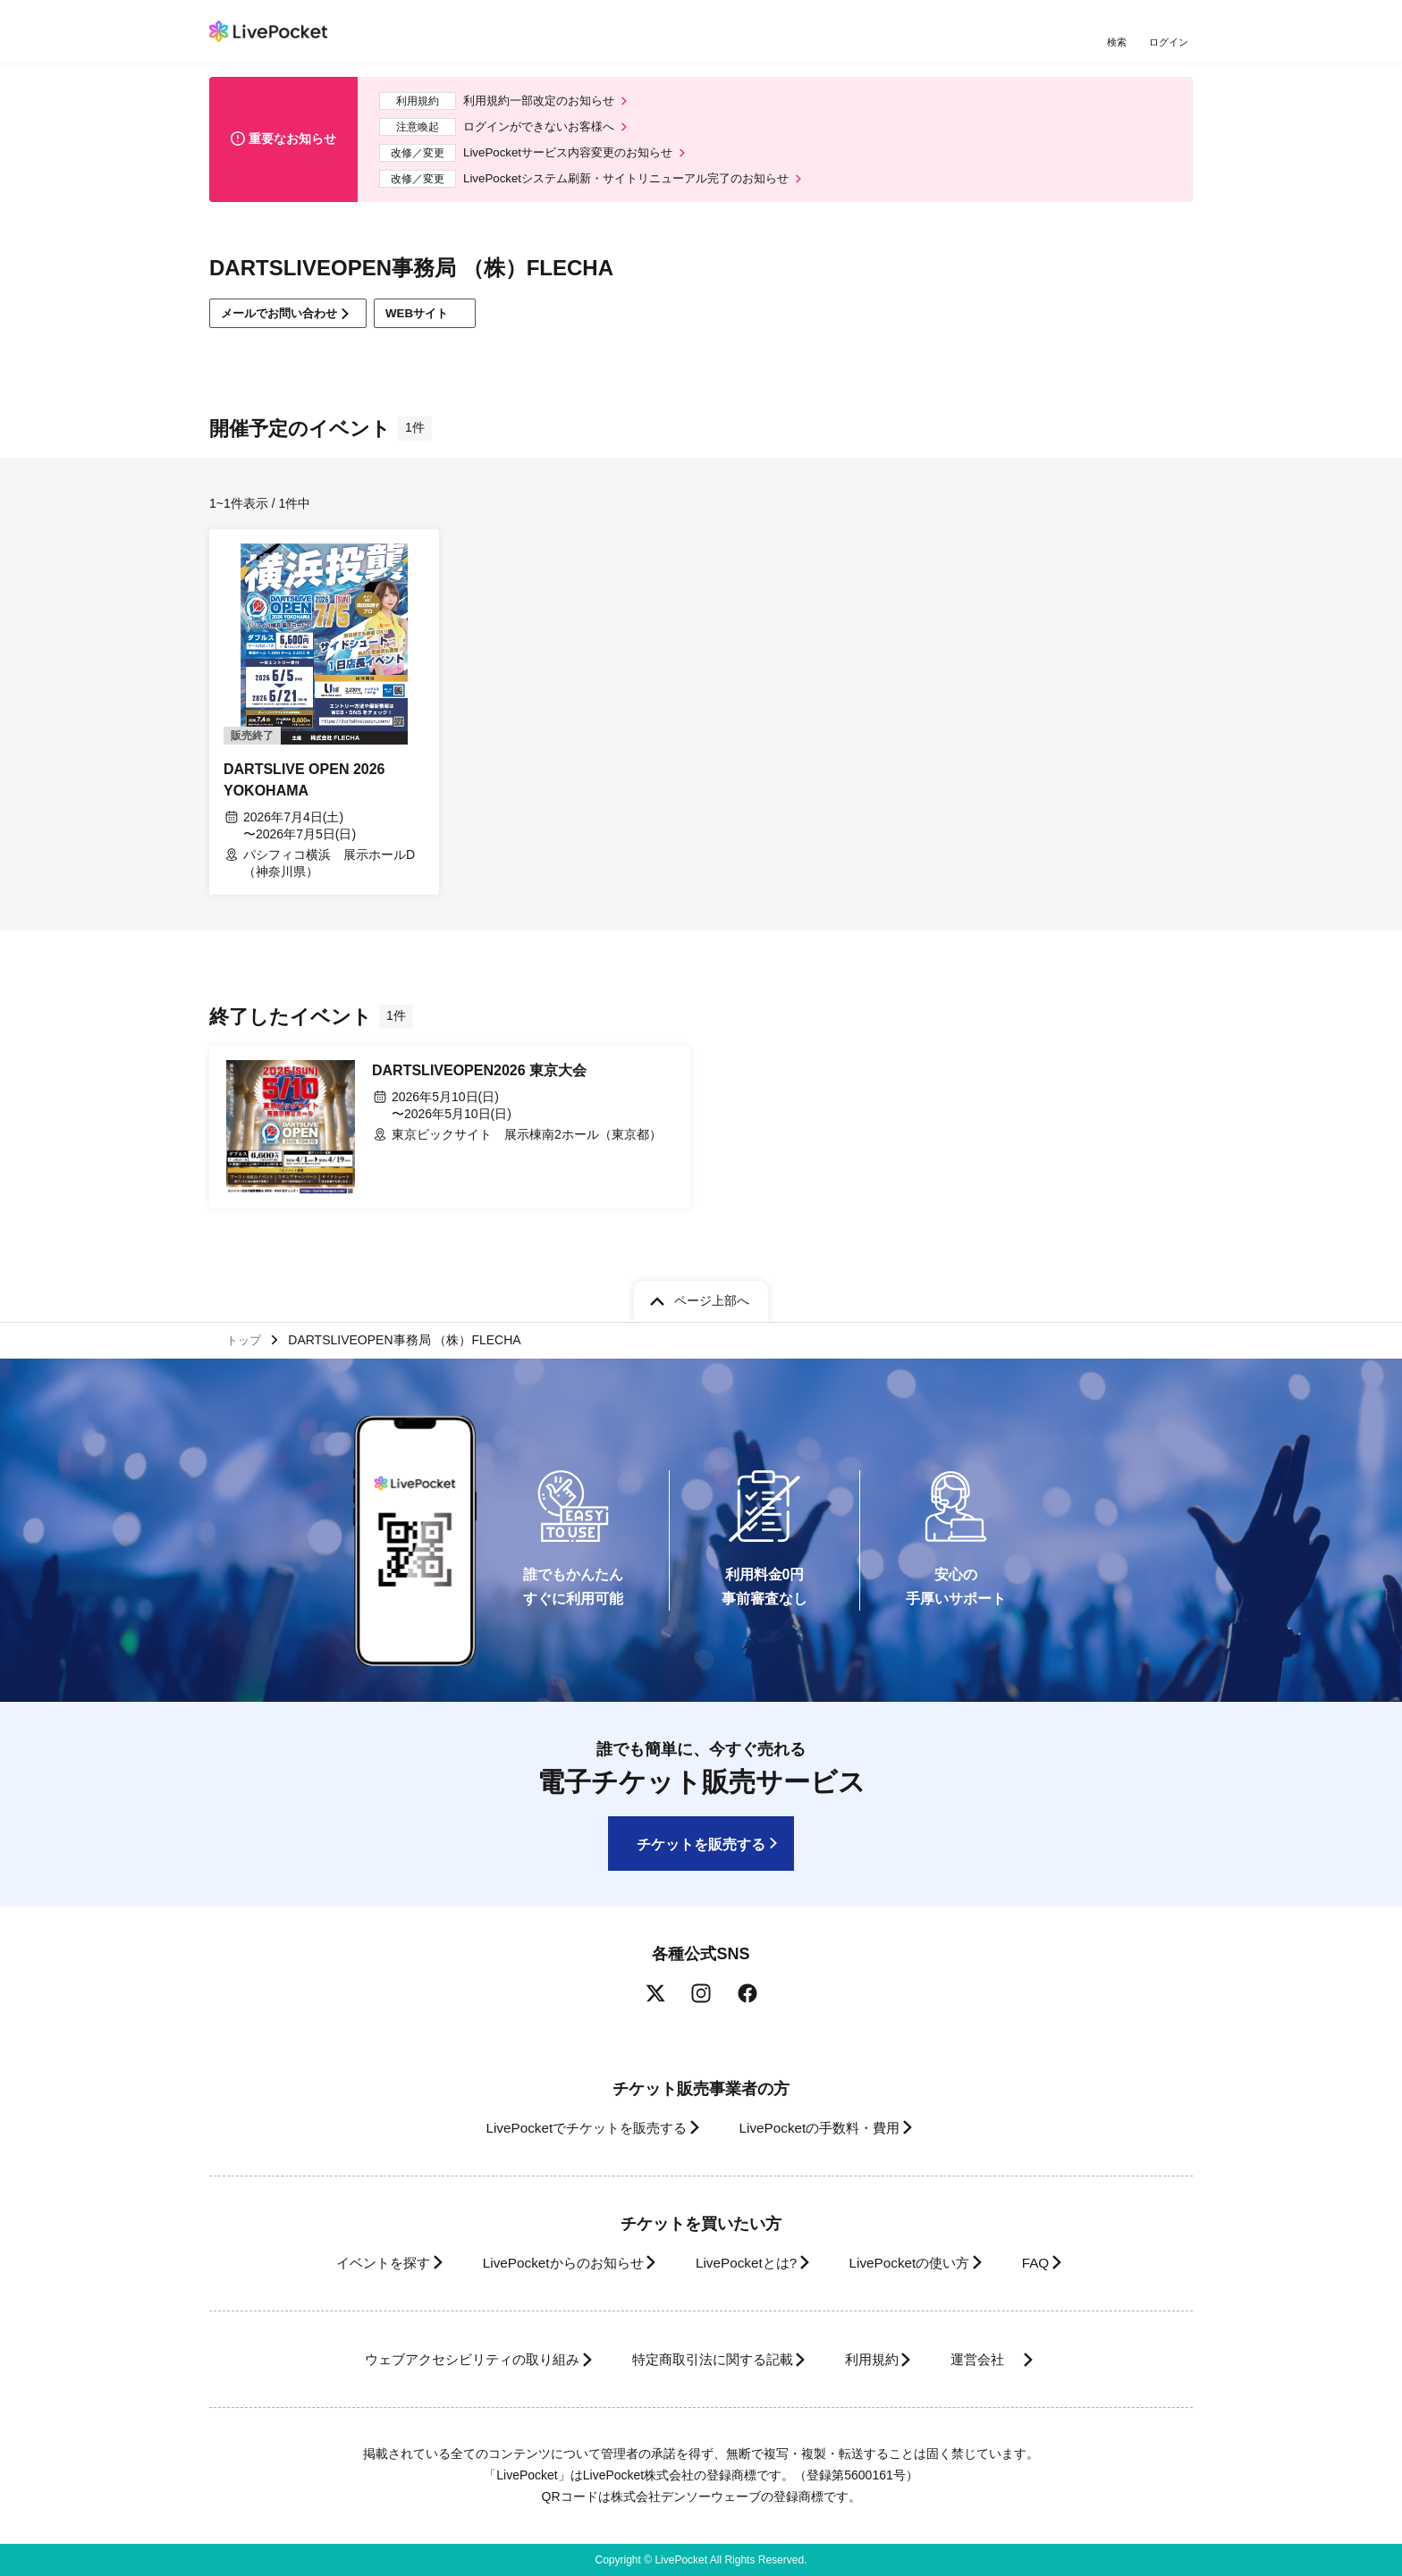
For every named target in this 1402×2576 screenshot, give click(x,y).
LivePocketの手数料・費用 (825, 2127)
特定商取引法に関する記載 (706, 2359)
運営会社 (1008, 2359)
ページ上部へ (711, 1297)
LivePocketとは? (745, 2262)
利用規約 (881, 2359)
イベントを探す (350, 2262)
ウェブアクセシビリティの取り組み (445, 2359)
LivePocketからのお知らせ (546, 2262)
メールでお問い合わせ (286, 323)
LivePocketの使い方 (923, 2262)
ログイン (1170, 42)
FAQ (1062, 2262)
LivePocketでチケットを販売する (573, 2127)
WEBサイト (444, 324)
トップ (246, 1338)
